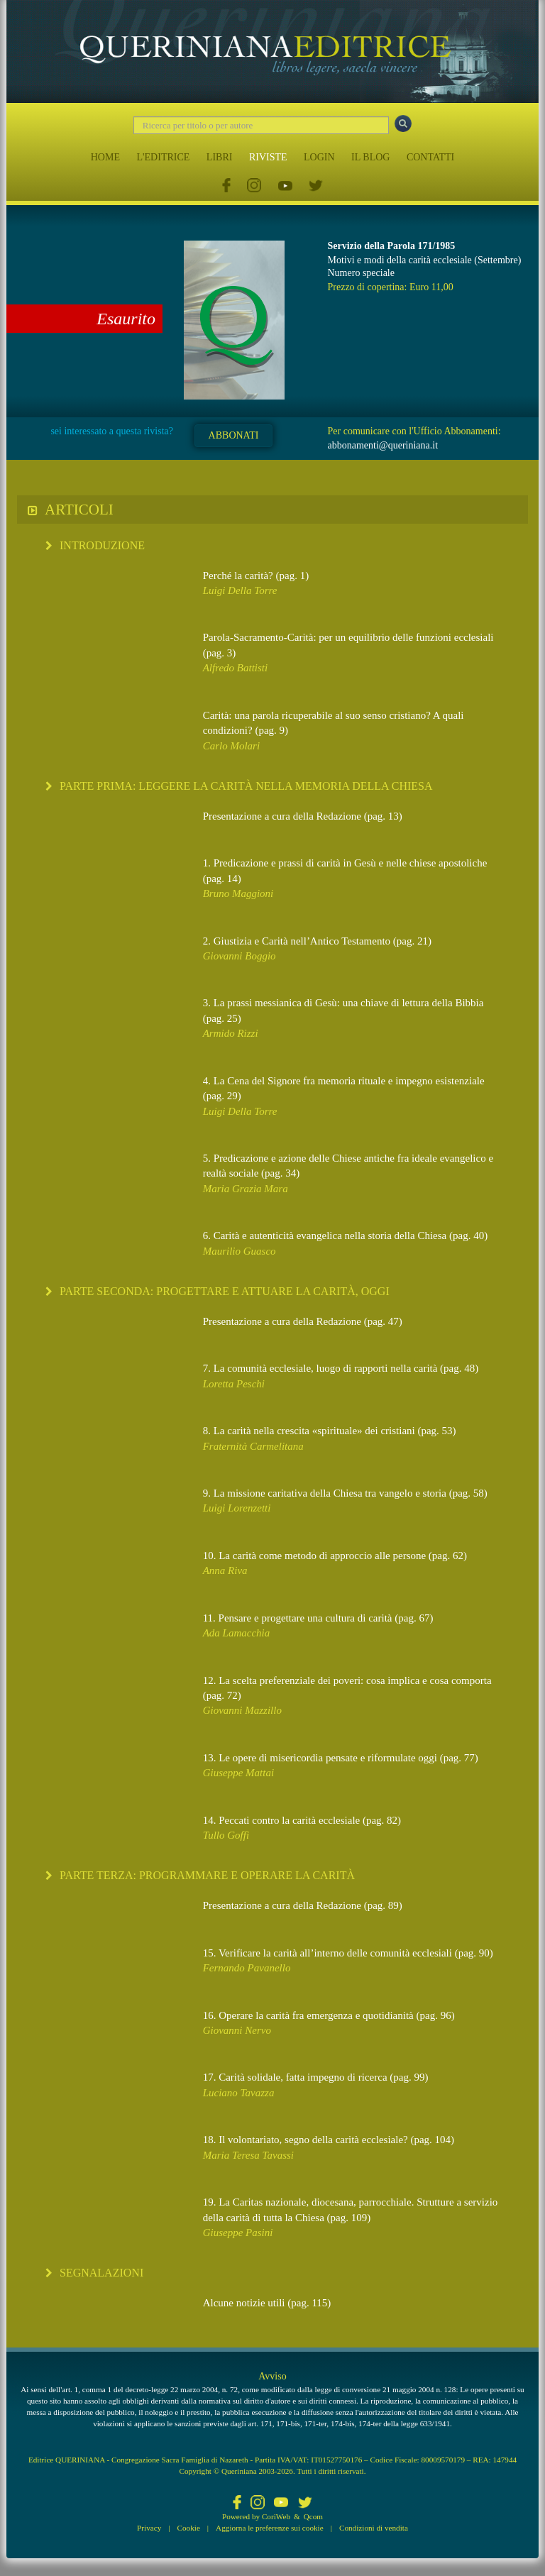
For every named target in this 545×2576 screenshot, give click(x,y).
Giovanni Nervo (237, 2030)
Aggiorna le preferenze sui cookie (270, 2527)
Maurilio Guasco (239, 1251)
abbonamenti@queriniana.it (383, 445)
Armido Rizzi (230, 1033)
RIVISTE (268, 157)
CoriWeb (276, 2516)
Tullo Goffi (226, 1835)
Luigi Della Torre (240, 590)
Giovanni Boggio (239, 956)
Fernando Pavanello (247, 1968)
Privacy (149, 2527)
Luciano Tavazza (239, 2092)
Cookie (188, 2527)
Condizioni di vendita (373, 2527)
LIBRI (220, 157)
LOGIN (319, 157)
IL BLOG (370, 157)
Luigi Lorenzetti (237, 1508)
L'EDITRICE (162, 157)
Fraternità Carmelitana (253, 1446)
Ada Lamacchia (236, 1633)
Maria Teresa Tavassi (248, 2155)
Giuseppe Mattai (238, 1772)
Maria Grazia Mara (245, 1188)
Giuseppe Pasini (238, 2232)
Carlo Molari (231, 746)
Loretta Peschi (234, 1383)
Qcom (313, 2516)
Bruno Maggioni (238, 893)
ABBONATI (234, 435)
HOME (105, 157)
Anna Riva (225, 1570)
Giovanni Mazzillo (242, 1710)
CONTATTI (430, 157)
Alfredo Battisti (235, 667)
